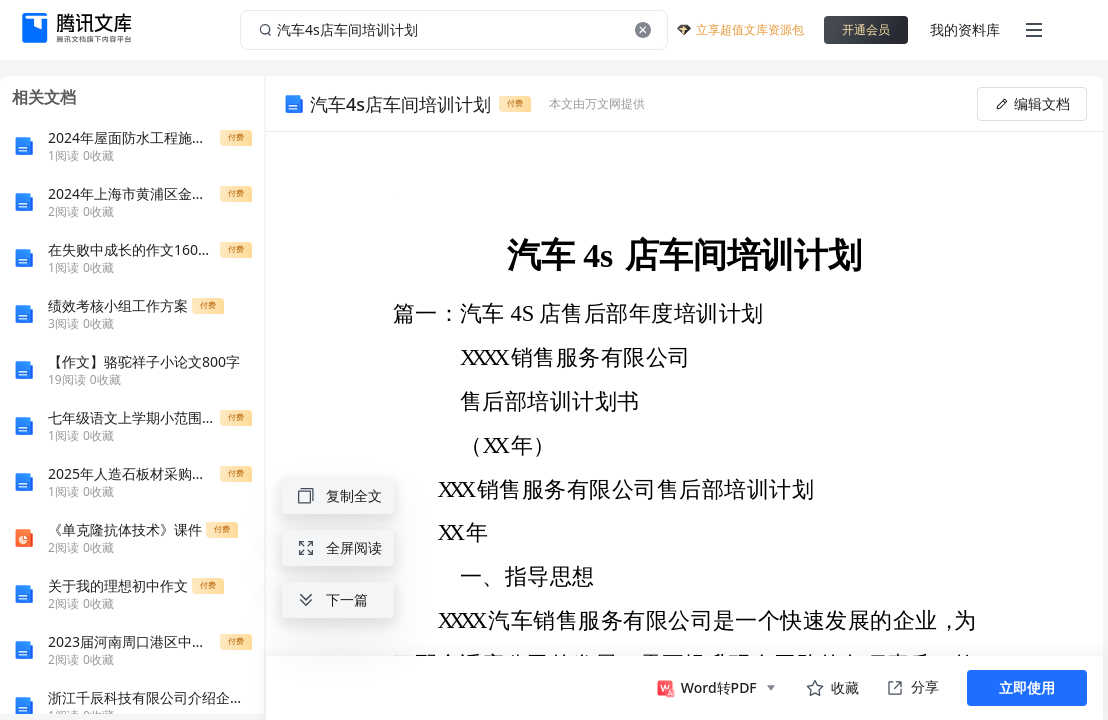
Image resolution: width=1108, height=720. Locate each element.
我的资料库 (965, 29)
